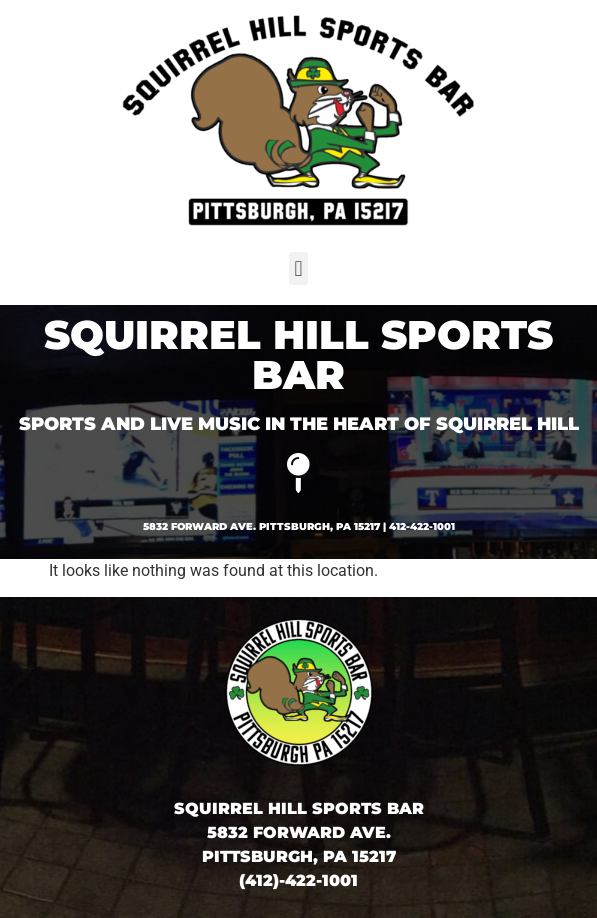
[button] (298, 268)
